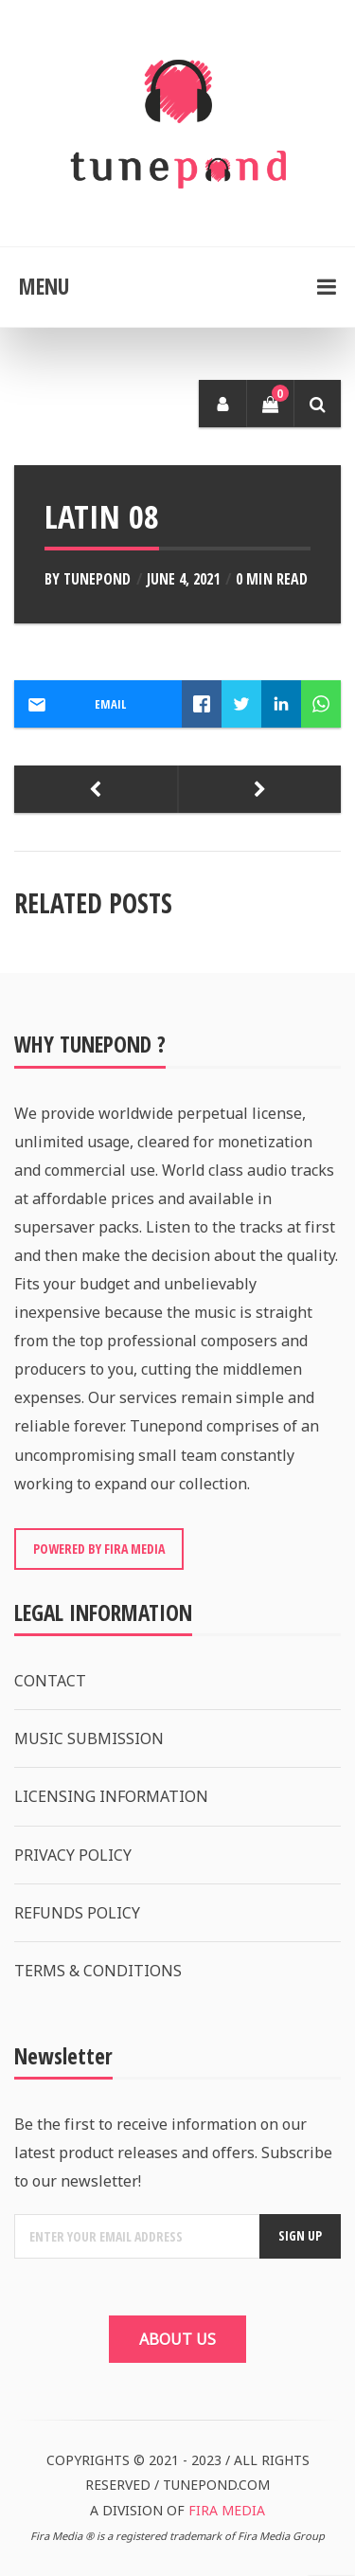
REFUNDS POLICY (77, 1912)
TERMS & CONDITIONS (98, 1970)
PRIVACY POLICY (73, 1855)
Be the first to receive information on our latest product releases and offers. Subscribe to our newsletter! (173, 2152)
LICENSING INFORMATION (111, 1796)
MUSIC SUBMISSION (89, 1738)
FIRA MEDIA (226, 2510)
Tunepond (97, 578)
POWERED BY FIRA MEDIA (99, 1549)
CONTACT (50, 1680)
